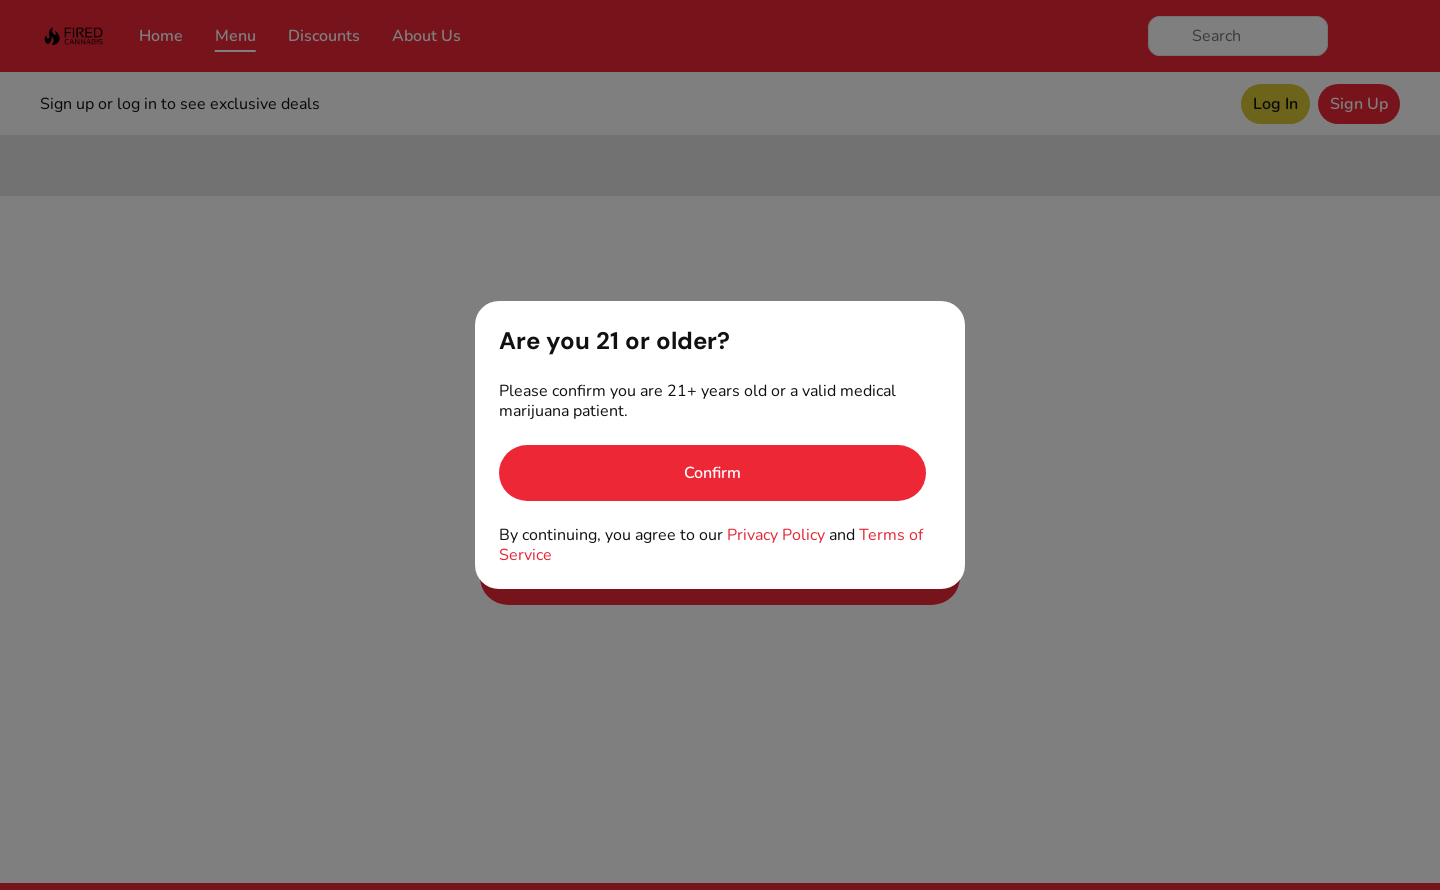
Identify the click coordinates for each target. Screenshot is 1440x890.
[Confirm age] (712, 473)
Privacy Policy (776, 535)
